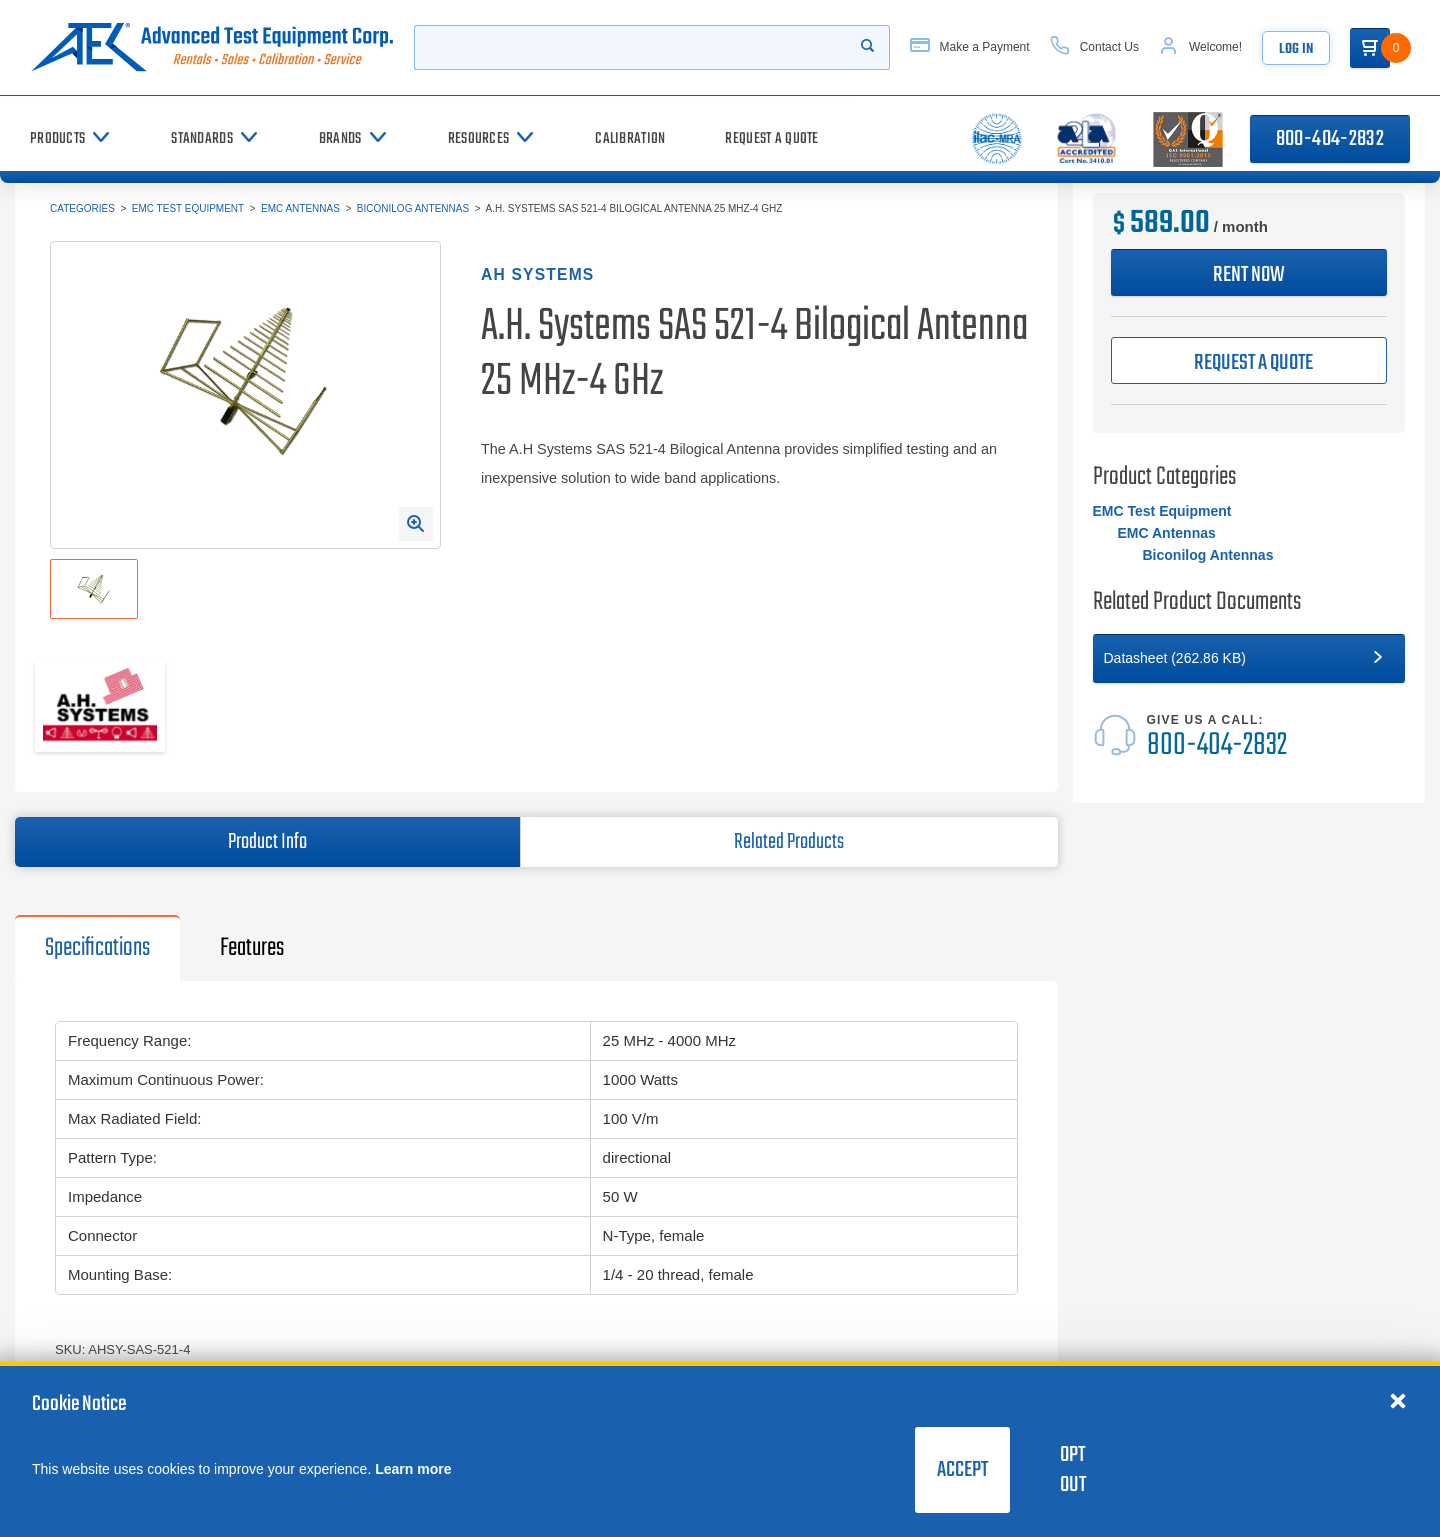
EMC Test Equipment (188, 208)
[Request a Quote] (771, 138)
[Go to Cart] (1370, 48)
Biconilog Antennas (413, 208)
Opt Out (1073, 1470)
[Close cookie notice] (1398, 1400)
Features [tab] (252, 948)
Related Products (789, 842)
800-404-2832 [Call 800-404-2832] (1330, 139)
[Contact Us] (1094, 47)
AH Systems (537, 274)
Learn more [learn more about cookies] (413, 1469)
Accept (962, 1470)
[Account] (1200, 47)
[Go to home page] (212, 47)
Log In (1296, 49)
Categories (82, 208)
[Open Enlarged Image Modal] (416, 524)
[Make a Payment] (970, 47)
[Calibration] (630, 138)
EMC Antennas (300, 208)
